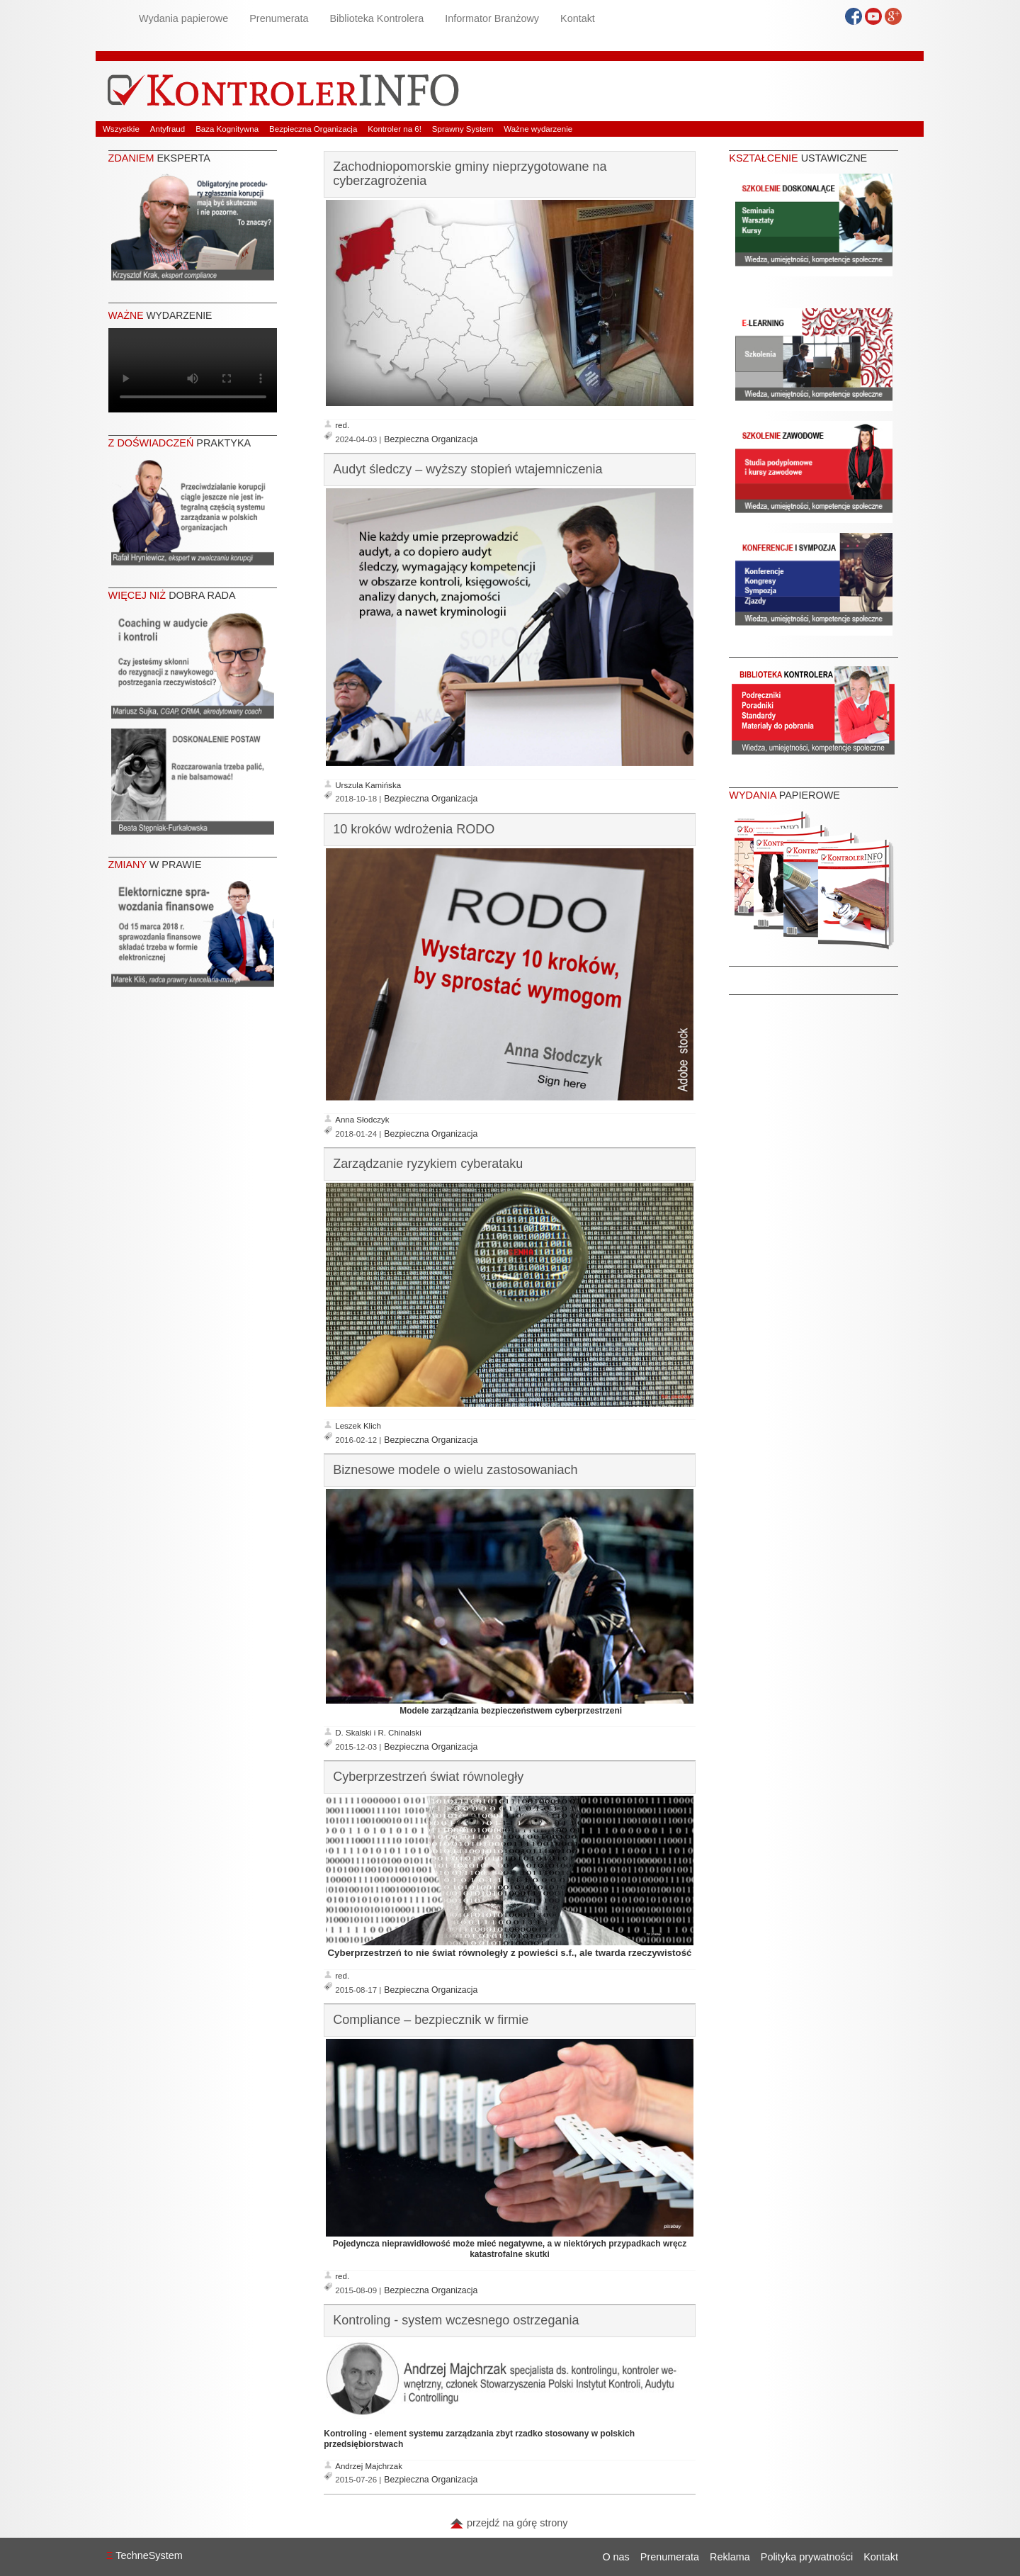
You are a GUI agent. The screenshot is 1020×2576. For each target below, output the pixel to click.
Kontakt (577, 18)
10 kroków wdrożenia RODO (413, 829)
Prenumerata (278, 18)
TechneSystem (144, 2555)
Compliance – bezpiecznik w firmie (430, 2020)
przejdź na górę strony (508, 2523)
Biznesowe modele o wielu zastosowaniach (455, 1470)
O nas (615, 2557)
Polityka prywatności (807, 2557)
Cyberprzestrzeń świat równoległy (428, 1777)
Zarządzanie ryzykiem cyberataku (428, 1164)
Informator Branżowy (492, 18)
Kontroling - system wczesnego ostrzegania (456, 2320)
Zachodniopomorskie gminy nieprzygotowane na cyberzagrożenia (469, 173)
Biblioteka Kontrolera (376, 18)
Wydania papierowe (183, 18)
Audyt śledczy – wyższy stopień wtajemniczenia (467, 469)
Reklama (730, 2557)
